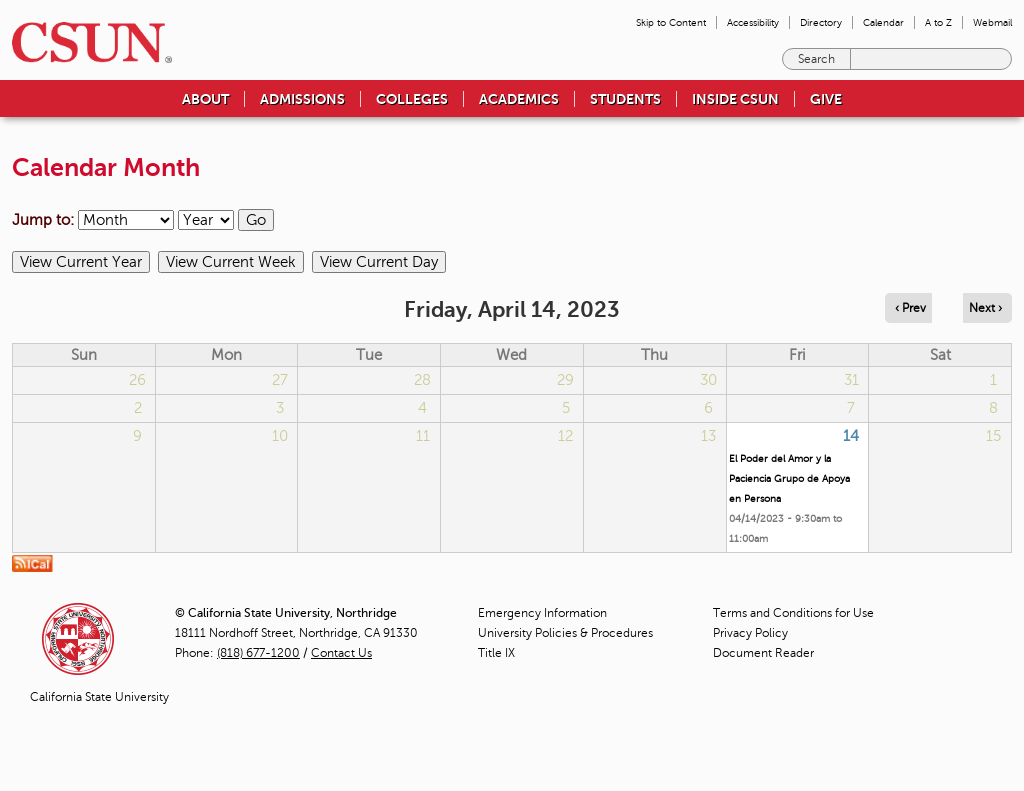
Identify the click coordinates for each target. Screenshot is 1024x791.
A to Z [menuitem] (938, 22)
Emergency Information (542, 613)
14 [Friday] (851, 436)
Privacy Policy (750, 633)
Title (496, 653)
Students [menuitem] (625, 99)
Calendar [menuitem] (883, 22)
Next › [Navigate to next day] (985, 308)
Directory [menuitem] (821, 22)
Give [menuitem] (826, 99)
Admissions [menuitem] (302, 99)
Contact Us (341, 653)
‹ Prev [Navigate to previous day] (910, 308)
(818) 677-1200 (258, 653)
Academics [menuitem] (519, 99)
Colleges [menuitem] (412, 99)
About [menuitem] (205, 99)
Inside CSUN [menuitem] (735, 99)
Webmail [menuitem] (992, 22)
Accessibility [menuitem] (753, 22)
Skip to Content (671, 22)
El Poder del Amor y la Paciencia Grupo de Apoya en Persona (789, 478)
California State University (99, 697)
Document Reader (763, 653)
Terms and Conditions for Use (793, 613)
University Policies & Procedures (565, 633)
